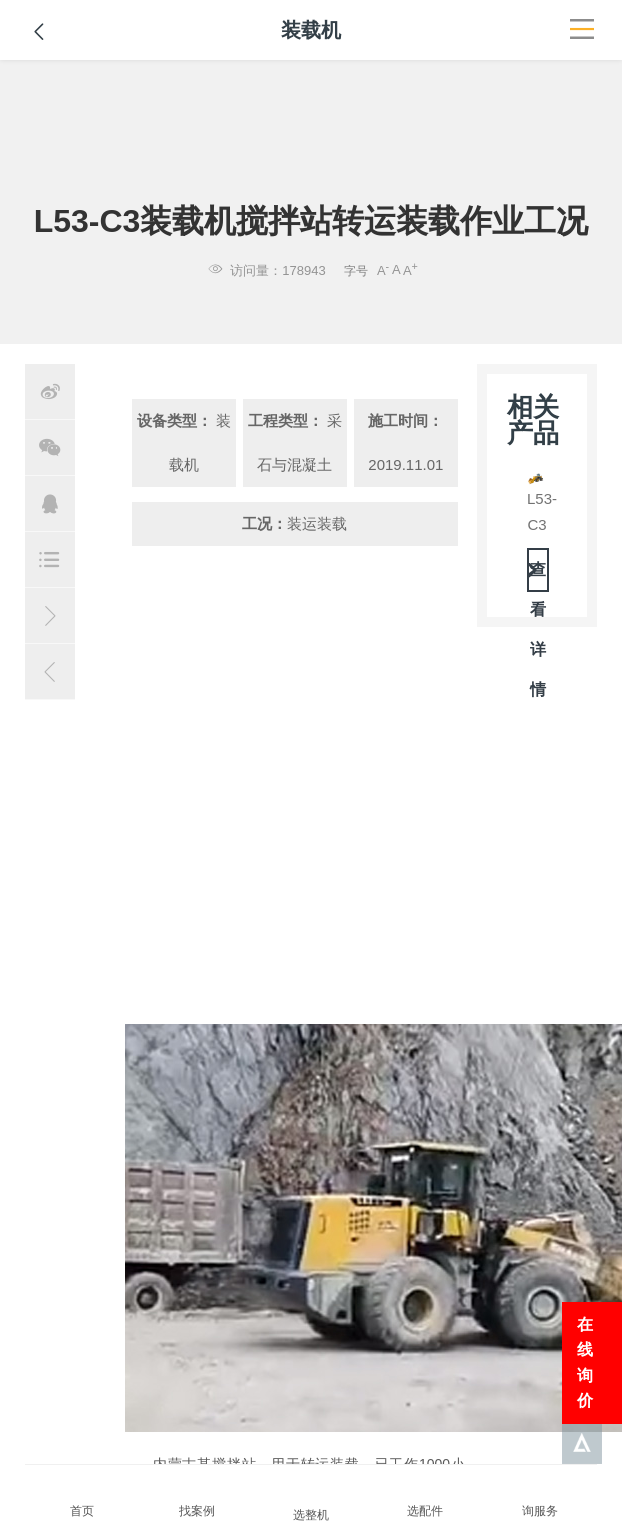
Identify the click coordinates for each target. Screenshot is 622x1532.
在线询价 (585, 1363)
